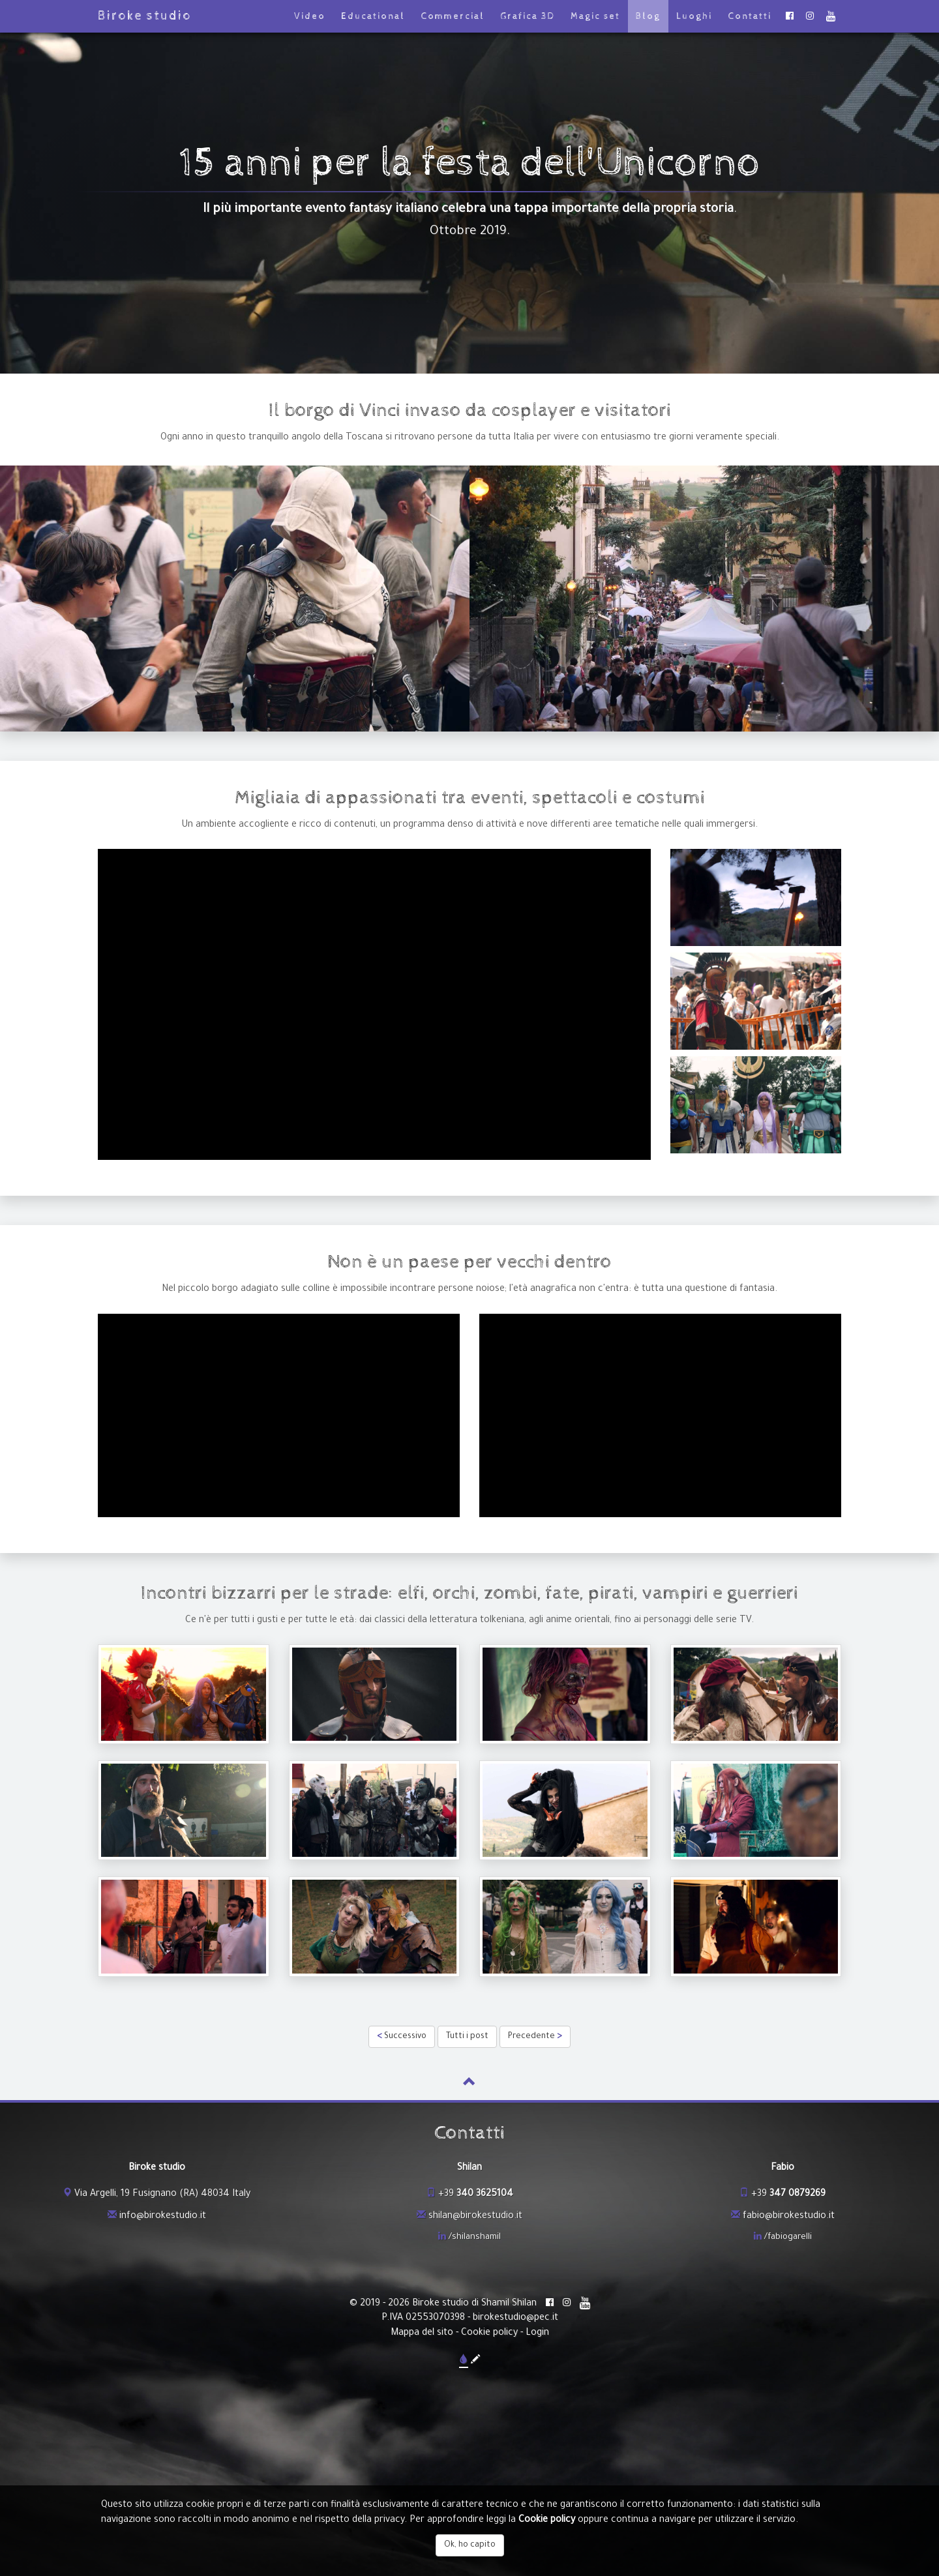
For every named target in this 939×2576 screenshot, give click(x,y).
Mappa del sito (422, 2333)
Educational (373, 16)
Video (309, 16)
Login (537, 2333)
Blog (648, 16)
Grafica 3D (527, 16)
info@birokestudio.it (162, 2217)
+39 (475, 2194)
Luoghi (694, 16)
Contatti (749, 16)
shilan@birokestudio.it (475, 2217)
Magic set (595, 16)
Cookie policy (489, 2333)
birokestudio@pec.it (515, 2318)
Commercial (452, 16)
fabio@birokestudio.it (789, 2217)
